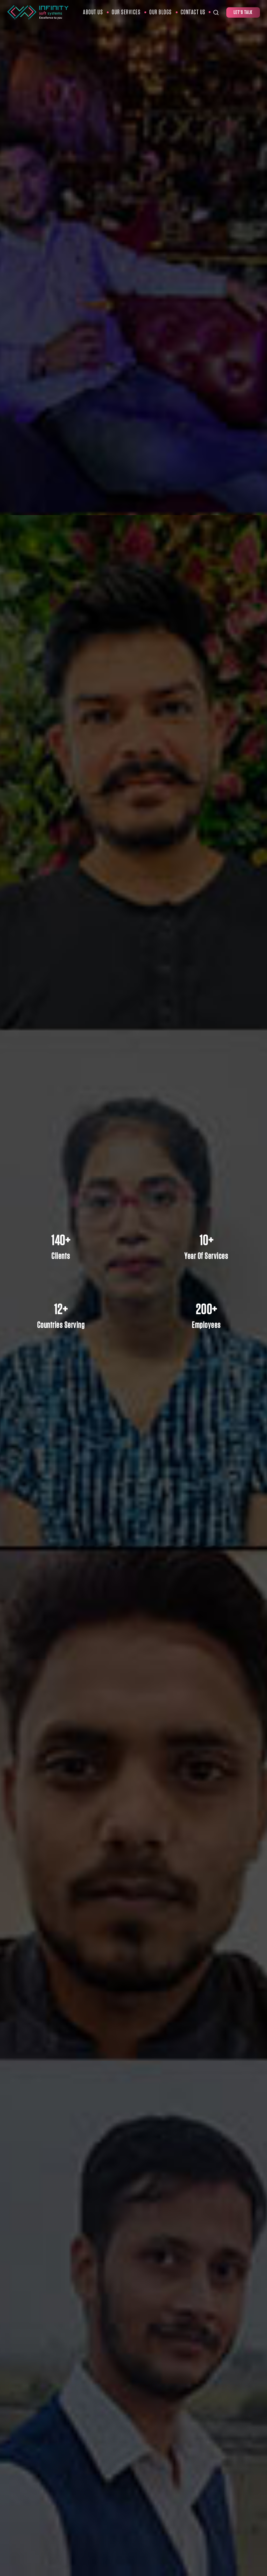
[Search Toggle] (216, 12)
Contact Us (193, 12)
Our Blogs (160, 12)
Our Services (126, 12)
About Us (93, 12)
